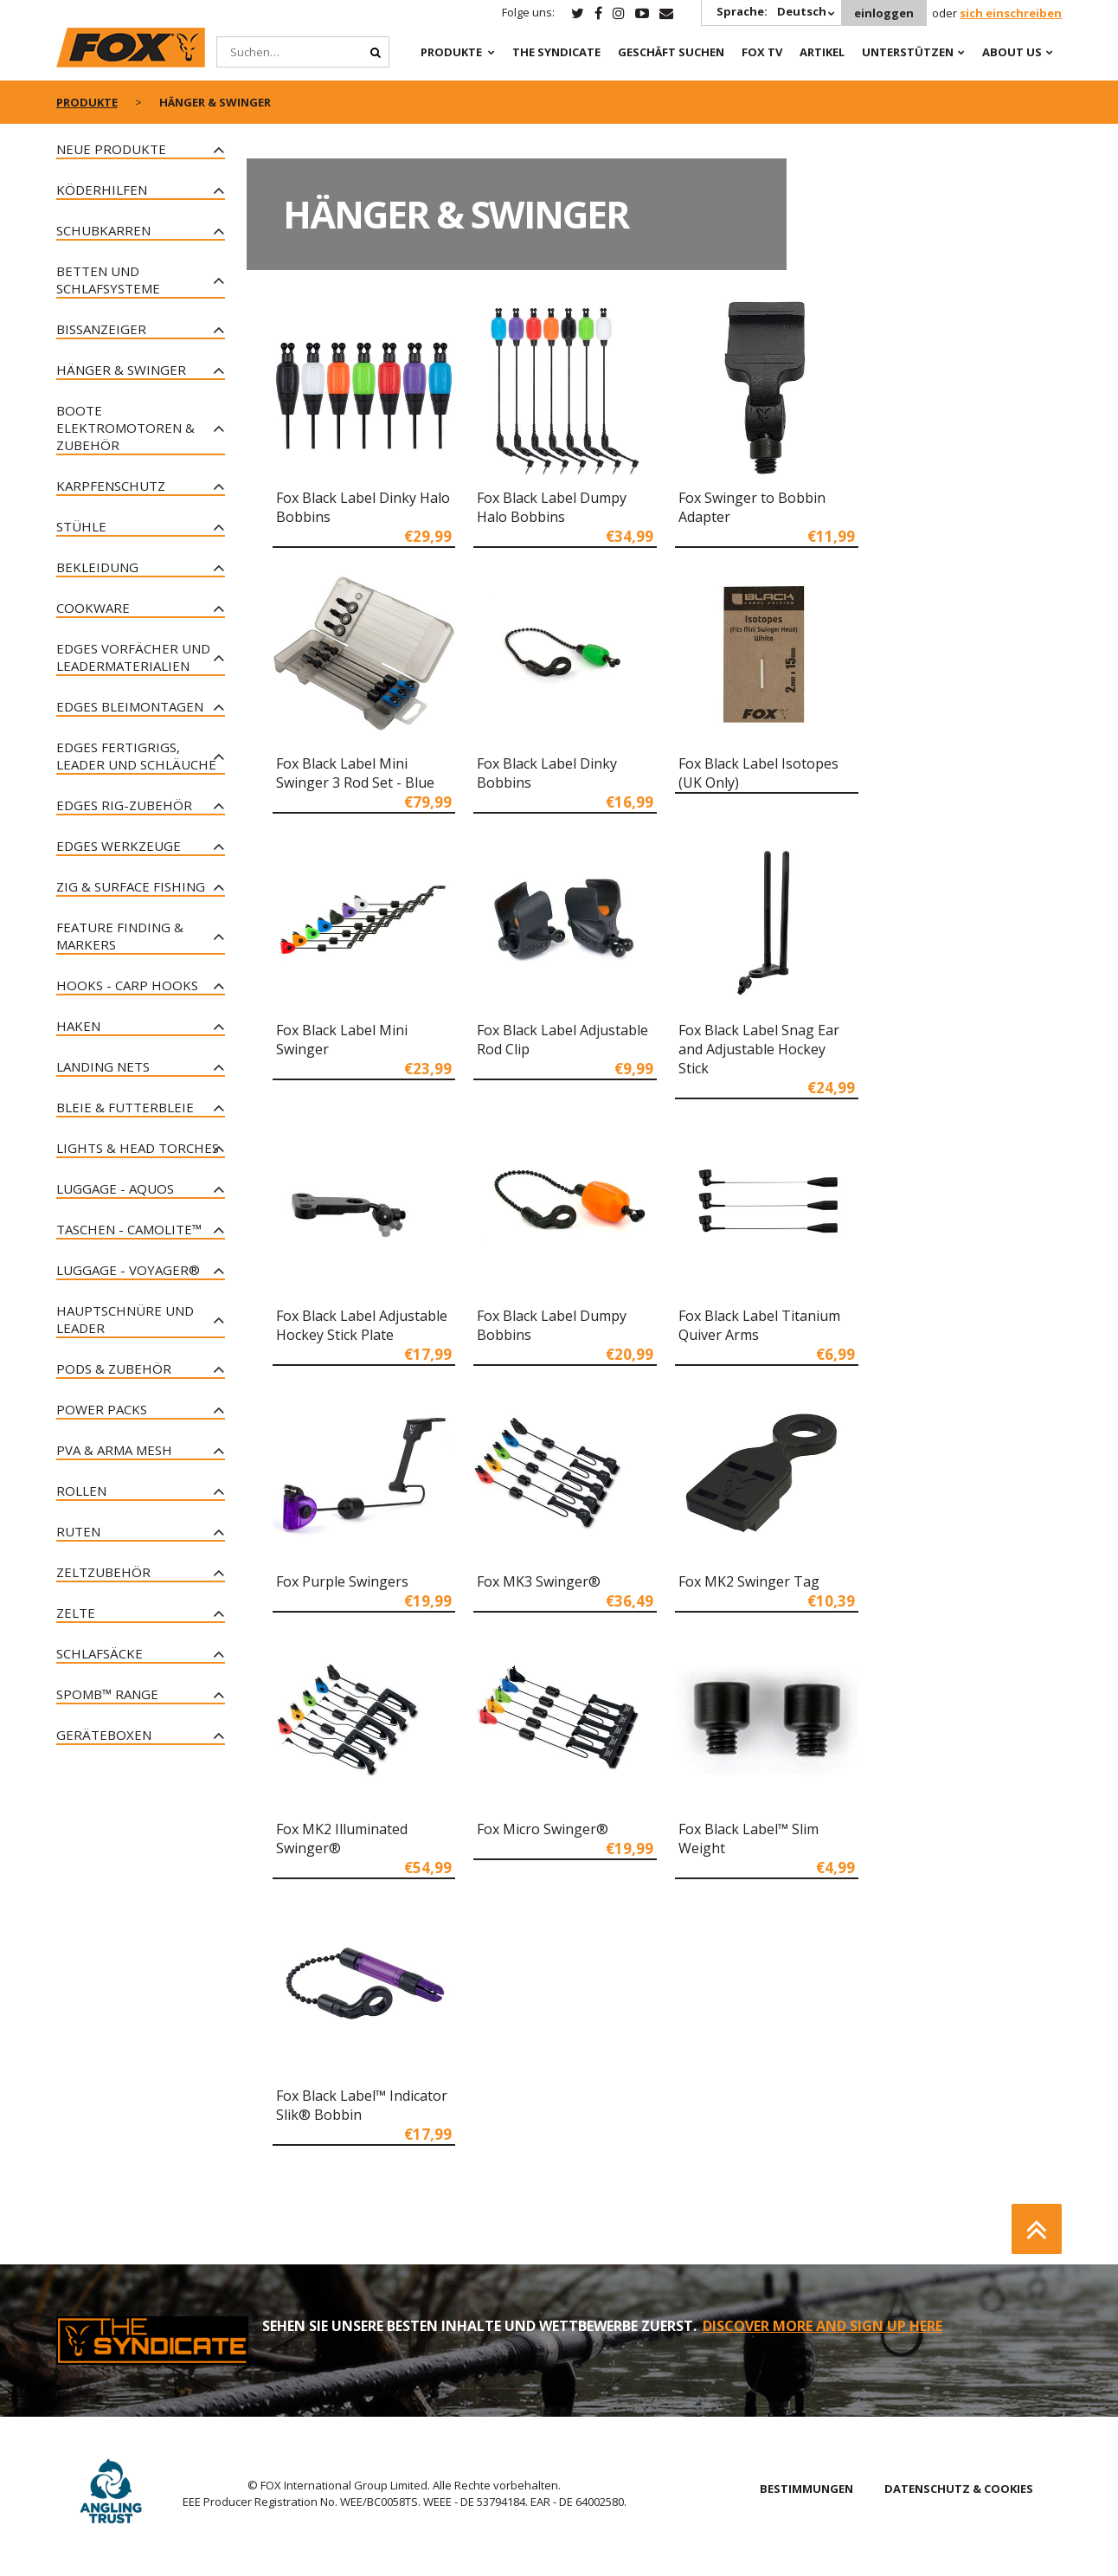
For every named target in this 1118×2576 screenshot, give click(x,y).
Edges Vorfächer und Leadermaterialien (133, 657)
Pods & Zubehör (113, 1368)
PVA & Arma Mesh (114, 1450)
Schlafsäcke (99, 1653)
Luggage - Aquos (115, 1188)
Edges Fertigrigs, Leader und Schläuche (136, 755)
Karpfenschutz (110, 485)
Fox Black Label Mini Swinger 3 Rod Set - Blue (355, 773)
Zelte (75, 1612)
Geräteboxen (103, 1734)
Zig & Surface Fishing (130, 886)
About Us (1012, 52)
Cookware (93, 607)
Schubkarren (103, 230)
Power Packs (101, 1409)
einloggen (884, 13)
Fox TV (762, 52)
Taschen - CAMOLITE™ (129, 1229)
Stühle (81, 526)
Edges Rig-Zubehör (124, 805)
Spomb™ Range (107, 1694)
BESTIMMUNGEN (806, 2488)
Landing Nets (103, 1066)
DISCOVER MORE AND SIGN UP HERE (822, 2325)
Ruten (78, 1531)
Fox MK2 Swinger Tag (748, 1581)
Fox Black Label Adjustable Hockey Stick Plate (361, 1325)
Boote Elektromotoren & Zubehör (125, 428)
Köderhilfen (101, 189)
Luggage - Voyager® (128, 1269)
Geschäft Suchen (671, 52)
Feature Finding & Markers (119, 935)
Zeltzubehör (103, 1572)
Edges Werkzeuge (118, 845)
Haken (78, 1025)
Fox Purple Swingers (342, 1581)
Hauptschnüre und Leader (125, 1319)
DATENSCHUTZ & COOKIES (958, 2488)
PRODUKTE (451, 52)
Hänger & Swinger (121, 369)
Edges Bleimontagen (129, 706)
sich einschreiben (1011, 13)
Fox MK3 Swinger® (539, 1581)
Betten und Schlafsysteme (108, 279)
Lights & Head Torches (137, 1147)
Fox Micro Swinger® (542, 1829)
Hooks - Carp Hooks (127, 985)
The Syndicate (556, 52)
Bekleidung (97, 567)
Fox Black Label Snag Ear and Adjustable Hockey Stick (758, 1049)
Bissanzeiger (101, 329)
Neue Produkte (111, 149)
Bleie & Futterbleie (125, 1107)
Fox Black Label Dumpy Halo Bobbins (551, 507)
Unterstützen (908, 52)
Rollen (81, 1490)
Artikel (822, 52)
